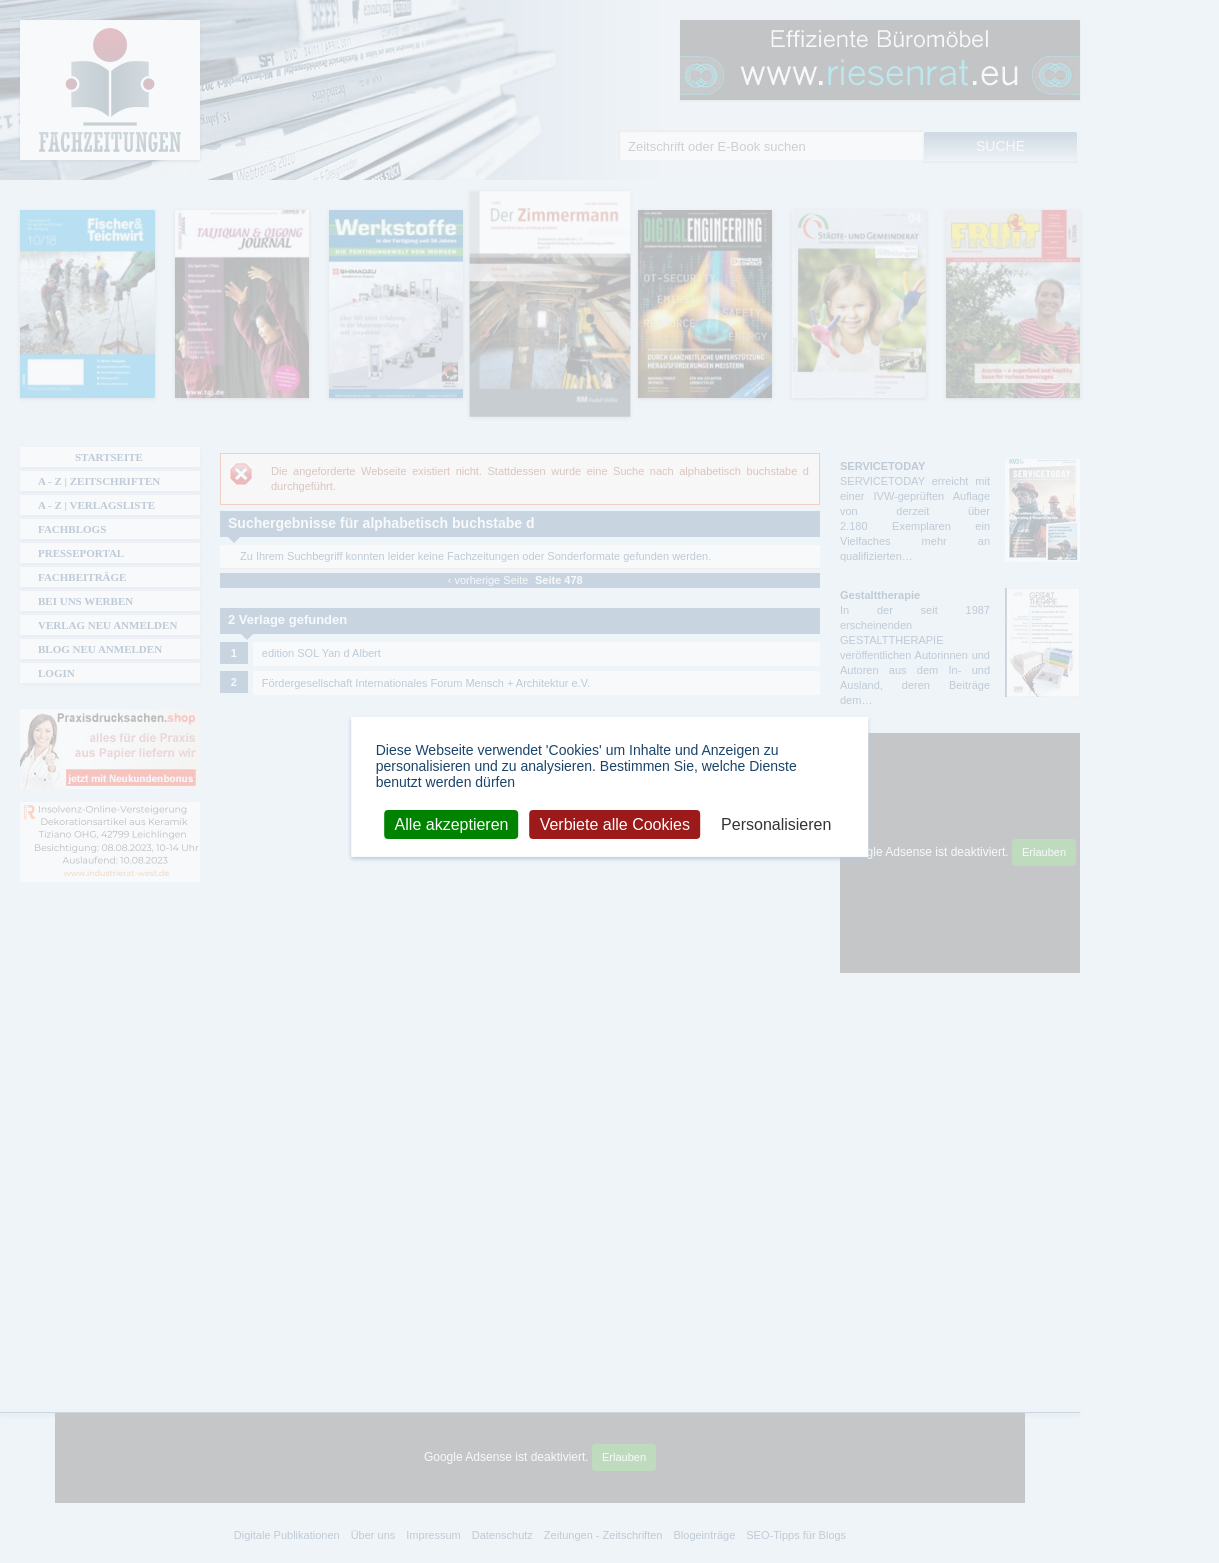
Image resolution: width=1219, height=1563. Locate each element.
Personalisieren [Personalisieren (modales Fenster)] (776, 823)
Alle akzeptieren (452, 823)
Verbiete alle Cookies (615, 823)
